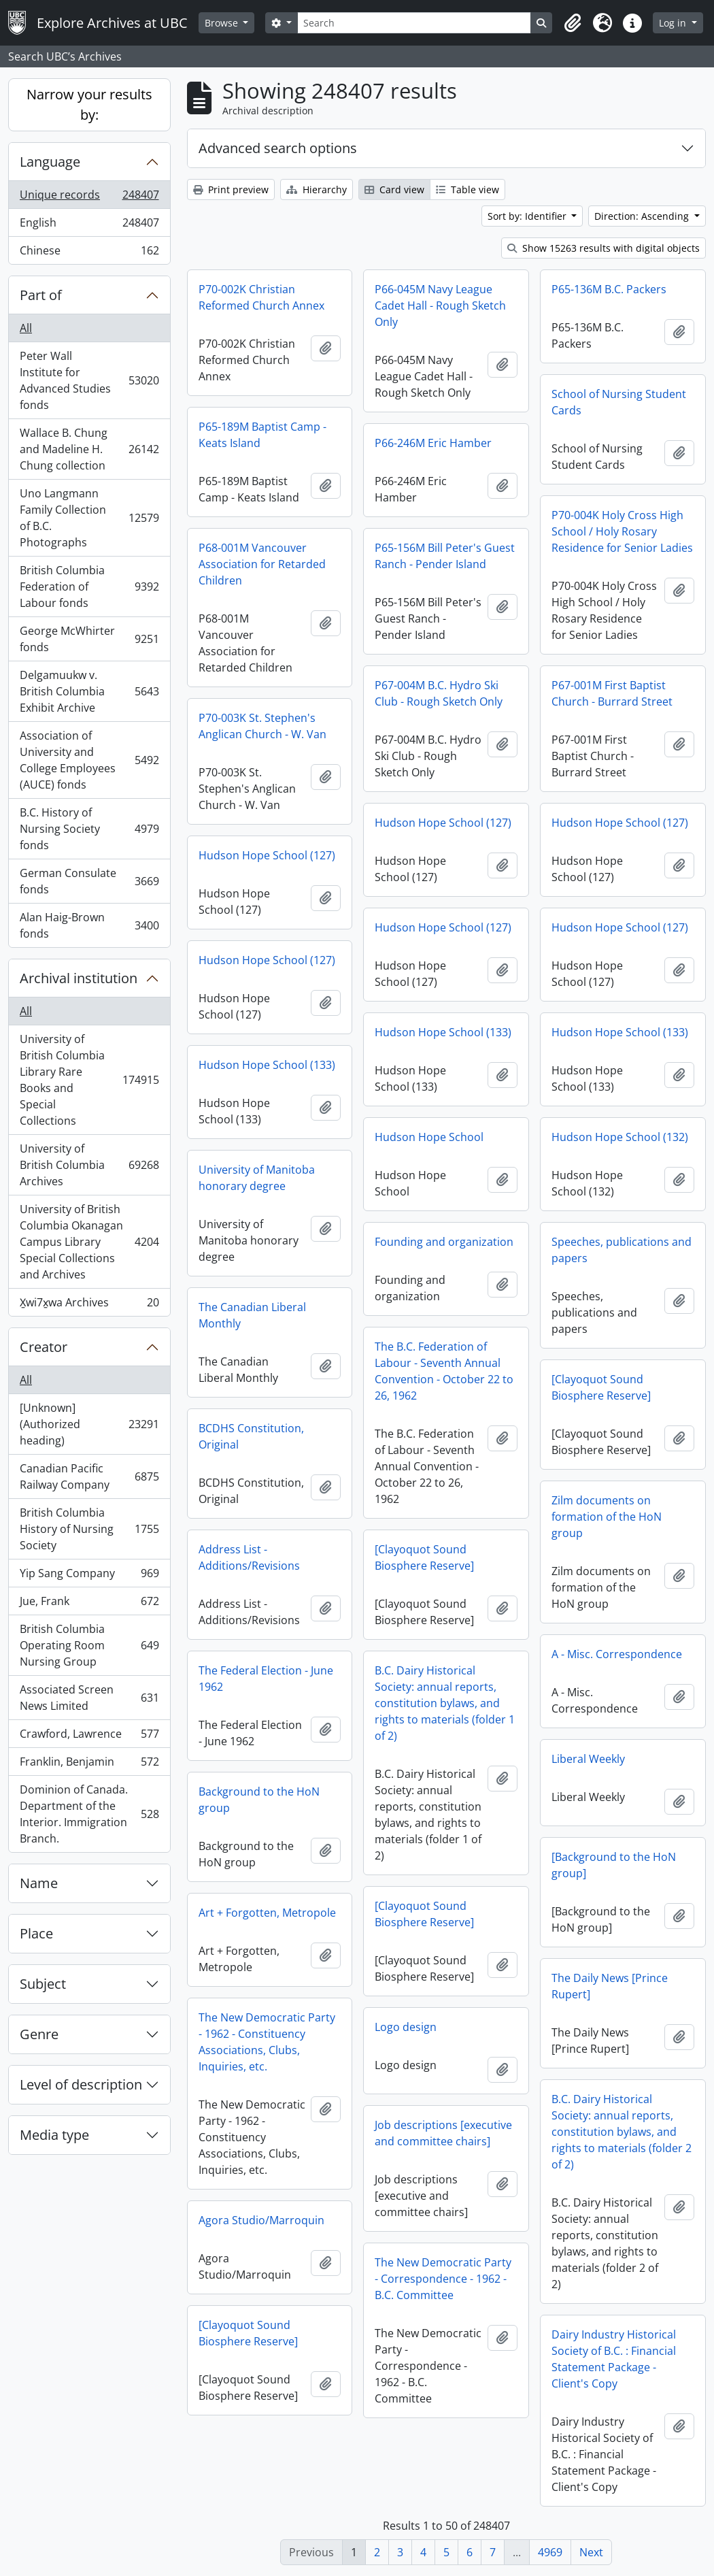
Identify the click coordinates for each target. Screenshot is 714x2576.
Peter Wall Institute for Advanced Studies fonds (89, 380)
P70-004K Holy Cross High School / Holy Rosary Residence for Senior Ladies (622, 531)
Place (36, 1933)
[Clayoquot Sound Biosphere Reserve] (601, 1387)
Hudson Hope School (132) (619, 1136)
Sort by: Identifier (528, 216)
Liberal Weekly (588, 1758)
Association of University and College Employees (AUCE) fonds (89, 760)
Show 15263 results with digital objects (603, 248)
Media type (54, 2135)
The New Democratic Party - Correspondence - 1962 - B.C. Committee (443, 2278)
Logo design (406, 2026)
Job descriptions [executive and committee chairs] (443, 2133)
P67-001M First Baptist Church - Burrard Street (612, 693)
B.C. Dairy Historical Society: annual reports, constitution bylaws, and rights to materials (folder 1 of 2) (445, 1703)
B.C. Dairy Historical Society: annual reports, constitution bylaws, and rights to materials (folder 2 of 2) (621, 2132)
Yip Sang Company (89, 1576)
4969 (550, 2552)
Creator (43, 1347)
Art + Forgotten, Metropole (267, 1912)
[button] (573, 23)
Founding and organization (444, 1241)
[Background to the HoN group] (613, 1865)
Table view (467, 189)
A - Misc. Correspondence (616, 1654)
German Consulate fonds (89, 881)
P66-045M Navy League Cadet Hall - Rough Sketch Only (440, 305)
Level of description (81, 2084)
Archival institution (78, 978)
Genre (39, 2034)
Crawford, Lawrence (89, 1736)
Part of (41, 295)
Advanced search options (278, 148)
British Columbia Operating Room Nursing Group (89, 1645)
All (26, 327)
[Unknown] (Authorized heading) (89, 1424)
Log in (674, 22)
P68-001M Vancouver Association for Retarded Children (262, 564)
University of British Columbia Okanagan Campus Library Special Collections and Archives (89, 1242)
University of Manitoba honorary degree (257, 1177)
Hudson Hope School (429, 1136)
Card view (394, 189)
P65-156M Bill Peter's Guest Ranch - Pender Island (445, 556)
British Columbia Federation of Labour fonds (89, 586)
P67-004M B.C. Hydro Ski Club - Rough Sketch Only (439, 693)
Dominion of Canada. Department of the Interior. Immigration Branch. (89, 1814)
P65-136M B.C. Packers (608, 289)
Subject (43, 1984)
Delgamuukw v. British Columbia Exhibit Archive (89, 691)
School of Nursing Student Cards (618, 402)
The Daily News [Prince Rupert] (609, 1986)
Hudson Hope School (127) (443, 822)
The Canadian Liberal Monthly (252, 1315)
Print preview (231, 189)
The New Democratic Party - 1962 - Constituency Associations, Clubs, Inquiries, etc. (267, 2042)
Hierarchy (316, 189)
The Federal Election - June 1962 (266, 1678)
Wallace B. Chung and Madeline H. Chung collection (89, 449)
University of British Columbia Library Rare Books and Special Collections (89, 1079)
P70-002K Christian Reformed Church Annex (261, 297)
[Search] (414, 22)
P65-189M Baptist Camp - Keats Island (262, 434)
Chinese (89, 253)
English (89, 225)
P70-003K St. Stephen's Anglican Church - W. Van (262, 726)
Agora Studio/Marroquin (261, 2220)
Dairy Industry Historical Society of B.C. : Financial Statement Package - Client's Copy (613, 2359)
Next (591, 2552)
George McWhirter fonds (89, 639)
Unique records (89, 197)
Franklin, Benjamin (89, 1764)
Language (50, 161)
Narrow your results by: (89, 104)
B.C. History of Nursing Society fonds (89, 829)
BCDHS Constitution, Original (251, 1436)
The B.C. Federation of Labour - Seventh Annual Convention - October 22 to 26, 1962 (444, 1371)
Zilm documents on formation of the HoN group (606, 1516)
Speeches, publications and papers (621, 1250)
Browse (223, 22)
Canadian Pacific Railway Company (89, 1476)
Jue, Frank (89, 1604)
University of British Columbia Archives (89, 1165)
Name (39, 1883)
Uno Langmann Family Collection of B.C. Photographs (89, 518)
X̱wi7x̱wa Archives (89, 1305)
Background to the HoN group (259, 1799)
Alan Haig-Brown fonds (89, 925)
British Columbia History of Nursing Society (89, 1529)
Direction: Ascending (643, 216)
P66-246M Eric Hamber (433, 442)
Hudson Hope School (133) (443, 1032)
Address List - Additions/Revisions (249, 1557)
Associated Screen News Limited (89, 1697)
